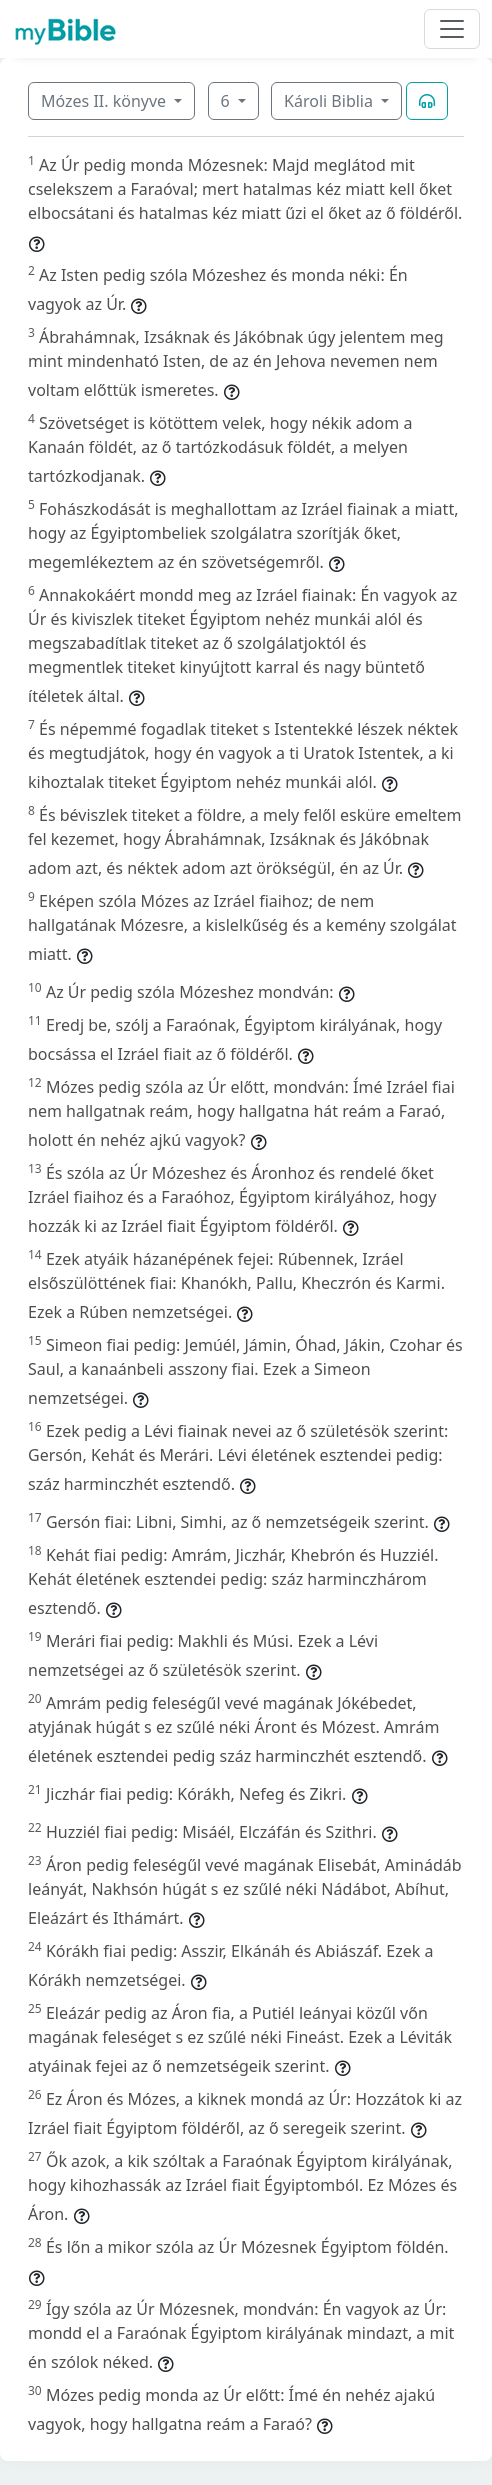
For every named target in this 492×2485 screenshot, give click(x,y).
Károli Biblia (330, 101)
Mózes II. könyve (105, 101)
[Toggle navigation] (452, 29)
